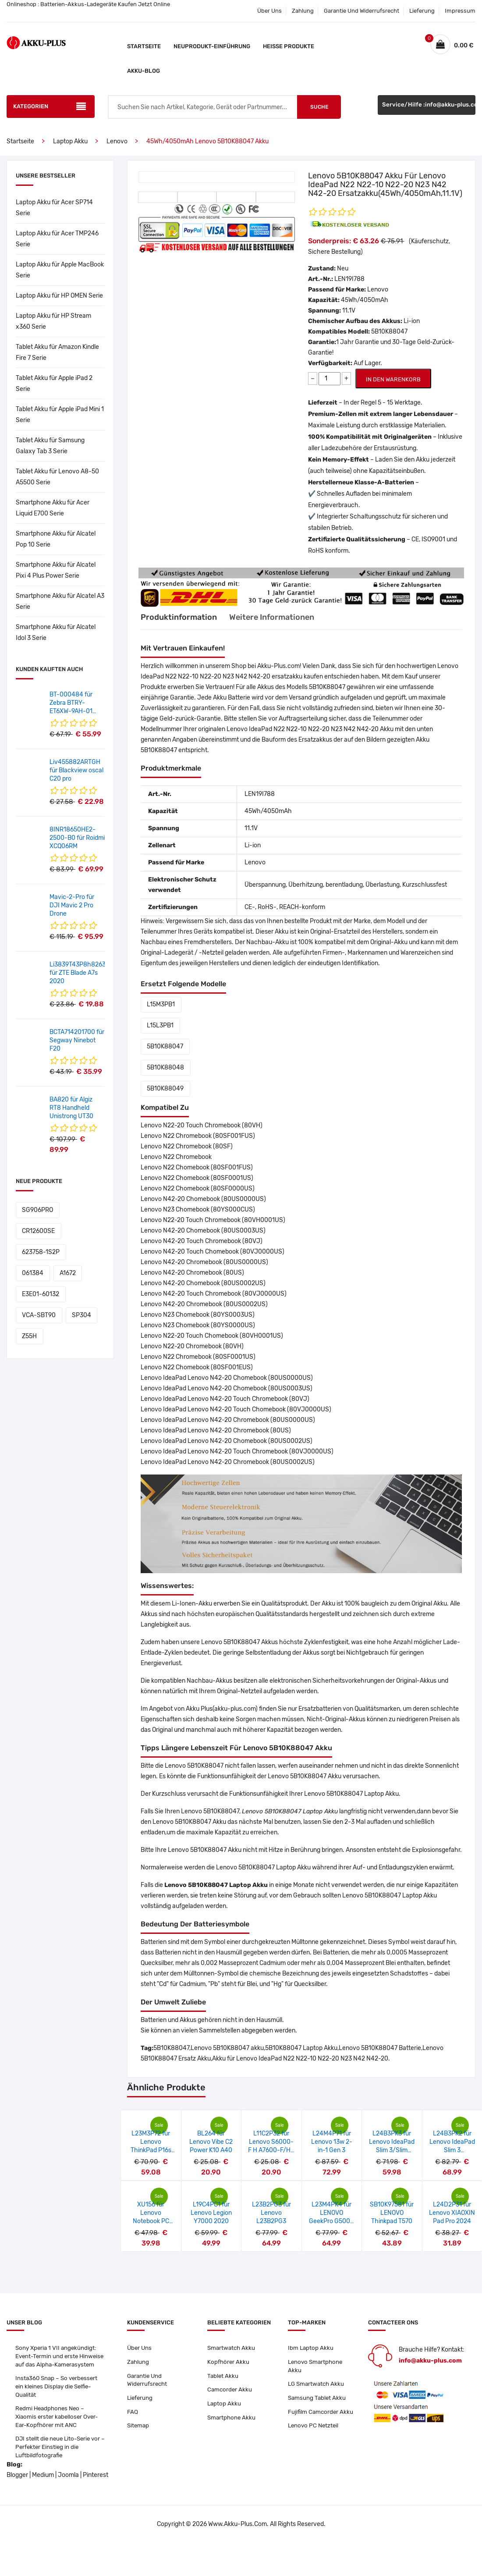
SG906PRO (36, 1210)
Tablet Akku (223, 2377)
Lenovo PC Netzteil (314, 2438)
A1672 (29, 1252)
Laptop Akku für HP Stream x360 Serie (53, 321)
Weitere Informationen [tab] (286, 617)
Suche (319, 107)
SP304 (77, 1273)
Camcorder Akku (230, 2391)
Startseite (144, 46)
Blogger (17, 2490)
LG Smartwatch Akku (317, 2386)
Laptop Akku (70, 141)
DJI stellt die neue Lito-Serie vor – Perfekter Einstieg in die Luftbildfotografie (60, 2461)
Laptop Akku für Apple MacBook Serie (60, 270)
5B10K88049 (163, 1088)
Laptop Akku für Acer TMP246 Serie (57, 239)
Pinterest (95, 2490)
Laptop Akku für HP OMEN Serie (59, 295)
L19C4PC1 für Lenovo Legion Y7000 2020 (211, 2213)
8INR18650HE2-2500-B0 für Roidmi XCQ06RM (77, 838)
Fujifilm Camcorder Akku (314, 2419)
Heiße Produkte (288, 46)
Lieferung (422, 10)
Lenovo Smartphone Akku (316, 2367)
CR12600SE (81, 1210)
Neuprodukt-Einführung (212, 46)
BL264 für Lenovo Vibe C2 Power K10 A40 (211, 2142)
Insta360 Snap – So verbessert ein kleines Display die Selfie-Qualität (58, 2397)
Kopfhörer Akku (228, 2362)
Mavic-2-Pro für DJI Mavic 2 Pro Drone (72, 905)
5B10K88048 (164, 1067)
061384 (82, 1231)
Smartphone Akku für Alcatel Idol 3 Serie (56, 632)
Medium (43, 2490)
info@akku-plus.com (430, 2360)
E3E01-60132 (68, 1252)
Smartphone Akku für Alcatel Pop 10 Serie (56, 539)
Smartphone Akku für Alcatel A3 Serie (60, 601)
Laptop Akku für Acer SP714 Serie (54, 208)
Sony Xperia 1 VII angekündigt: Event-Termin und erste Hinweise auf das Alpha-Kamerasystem (57, 2361)
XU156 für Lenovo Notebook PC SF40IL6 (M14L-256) (151, 2221)
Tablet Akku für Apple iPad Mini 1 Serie (60, 414)
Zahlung (303, 10)
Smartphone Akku (232, 2420)
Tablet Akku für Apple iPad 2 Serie (54, 383)
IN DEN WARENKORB (393, 379)
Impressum (460, 10)
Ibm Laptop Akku (311, 2348)
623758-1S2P (39, 1231)
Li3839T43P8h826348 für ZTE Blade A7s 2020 (81, 973)
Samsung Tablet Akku (317, 2400)
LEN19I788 (349, 279)
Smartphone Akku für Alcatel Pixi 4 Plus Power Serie (56, 570)
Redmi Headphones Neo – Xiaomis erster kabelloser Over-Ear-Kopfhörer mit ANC (58, 2429)
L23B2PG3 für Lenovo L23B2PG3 (271, 2213)
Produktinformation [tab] (182, 617)
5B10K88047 (163, 1046)
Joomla (68, 2490)
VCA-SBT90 (37, 1273)
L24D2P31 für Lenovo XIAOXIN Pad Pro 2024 (452, 2213)
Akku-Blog (143, 71)
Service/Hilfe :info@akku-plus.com (428, 106)
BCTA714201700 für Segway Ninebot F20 (77, 1040)
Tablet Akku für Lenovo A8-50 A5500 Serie (57, 477)
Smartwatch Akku (232, 2348)
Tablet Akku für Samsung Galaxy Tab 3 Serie (50, 446)
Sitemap (138, 2429)
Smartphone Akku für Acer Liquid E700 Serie (52, 508)
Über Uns (269, 10)
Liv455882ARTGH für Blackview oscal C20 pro (76, 770)
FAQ (132, 2415)
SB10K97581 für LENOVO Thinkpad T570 (392, 2213)
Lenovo (117, 141)
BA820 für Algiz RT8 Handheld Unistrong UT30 (71, 1108)
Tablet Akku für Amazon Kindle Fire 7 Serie (57, 352)
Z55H (28, 1294)
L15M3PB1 (159, 1004)
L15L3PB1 (158, 1025)
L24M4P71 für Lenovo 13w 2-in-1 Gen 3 (331, 2142)
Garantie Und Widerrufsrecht (361, 10)
